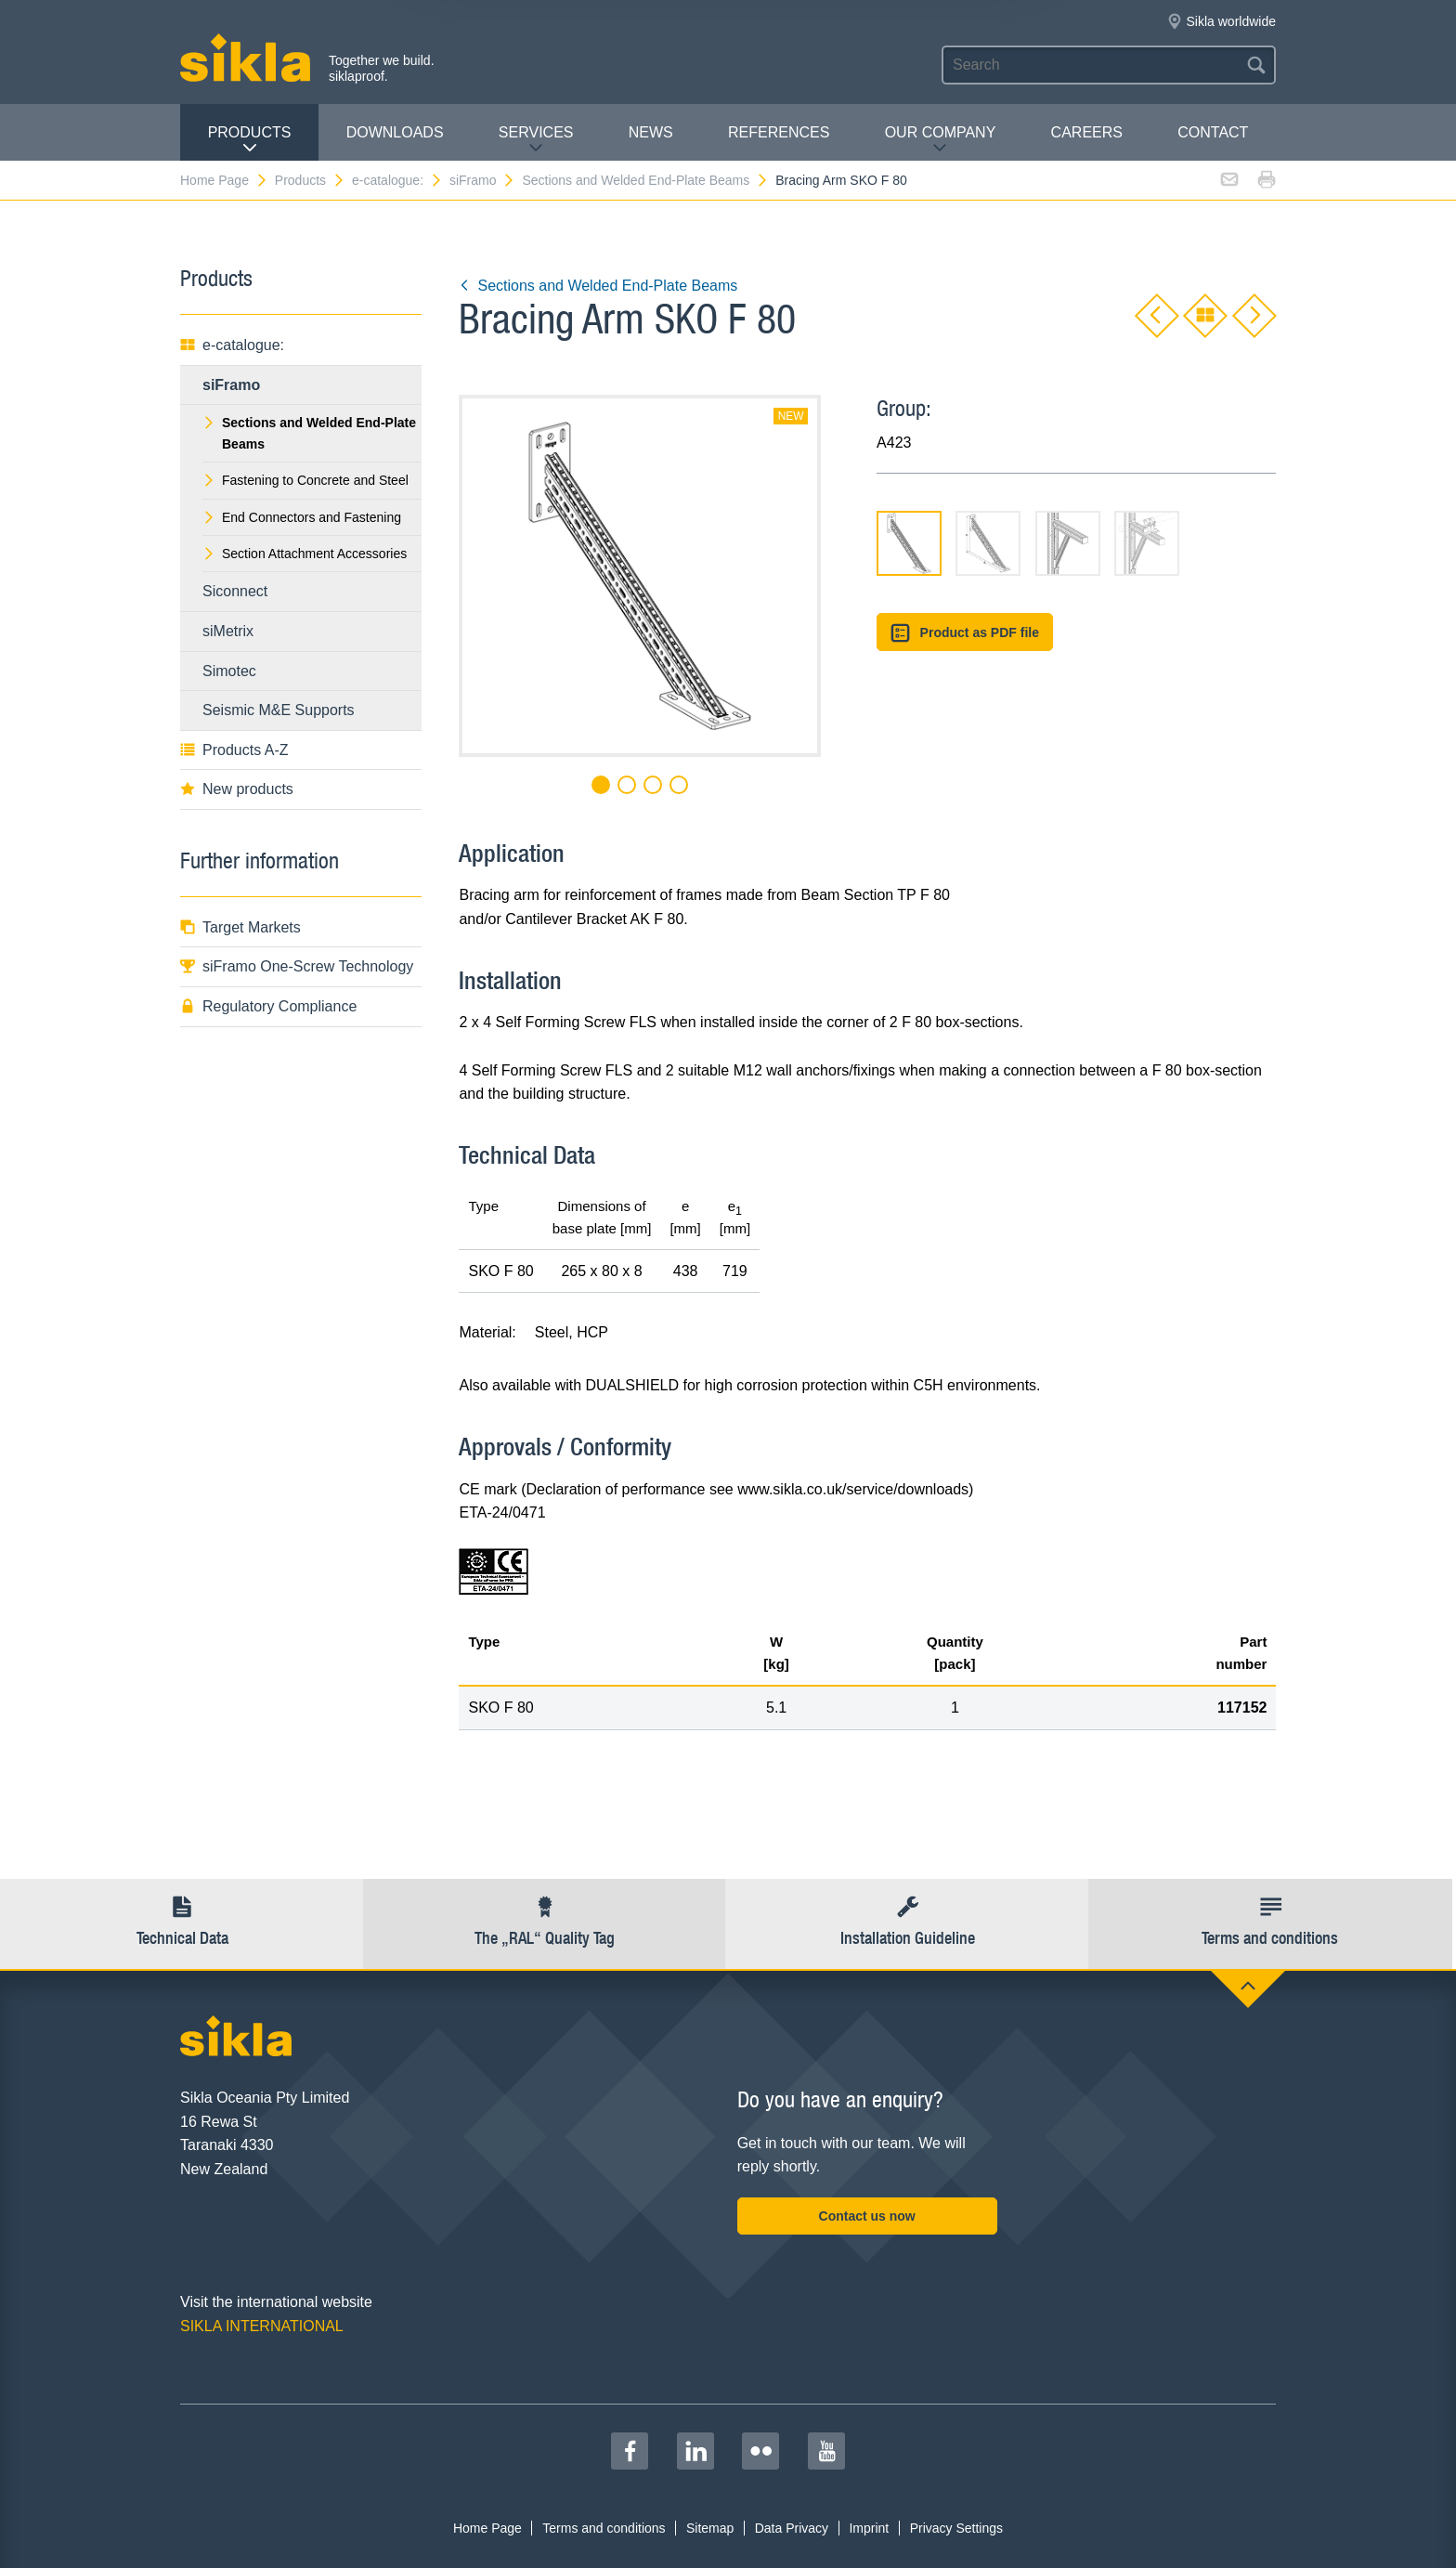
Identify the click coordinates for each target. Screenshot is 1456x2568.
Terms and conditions (603, 2528)
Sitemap (710, 2528)
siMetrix (228, 631)
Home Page (224, 180)
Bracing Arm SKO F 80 (841, 180)
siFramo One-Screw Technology (296, 966)
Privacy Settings (956, 2528)
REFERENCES (778, 132)
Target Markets (240, 927)
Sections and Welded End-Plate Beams (645, 180)
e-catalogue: (397, 180)
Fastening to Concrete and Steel (305, 480)
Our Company (940, 139)
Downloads (395, 132)
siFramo (482, 180)
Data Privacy (791, 2528)
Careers (1087, 132)
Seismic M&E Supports (278, 710)
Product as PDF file (964, 633)
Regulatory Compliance (268, 1006)
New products (236, 789)
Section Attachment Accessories (304, 553)
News (651, 132)
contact (1212, 132)
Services (536, 139)
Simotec (229, 671)
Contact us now (867, 2216)
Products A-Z (234, 750)
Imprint (869, 2528)
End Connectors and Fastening (301, 517)
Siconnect (234, 591)
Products (250, 139)
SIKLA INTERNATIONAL (262, 2326)
